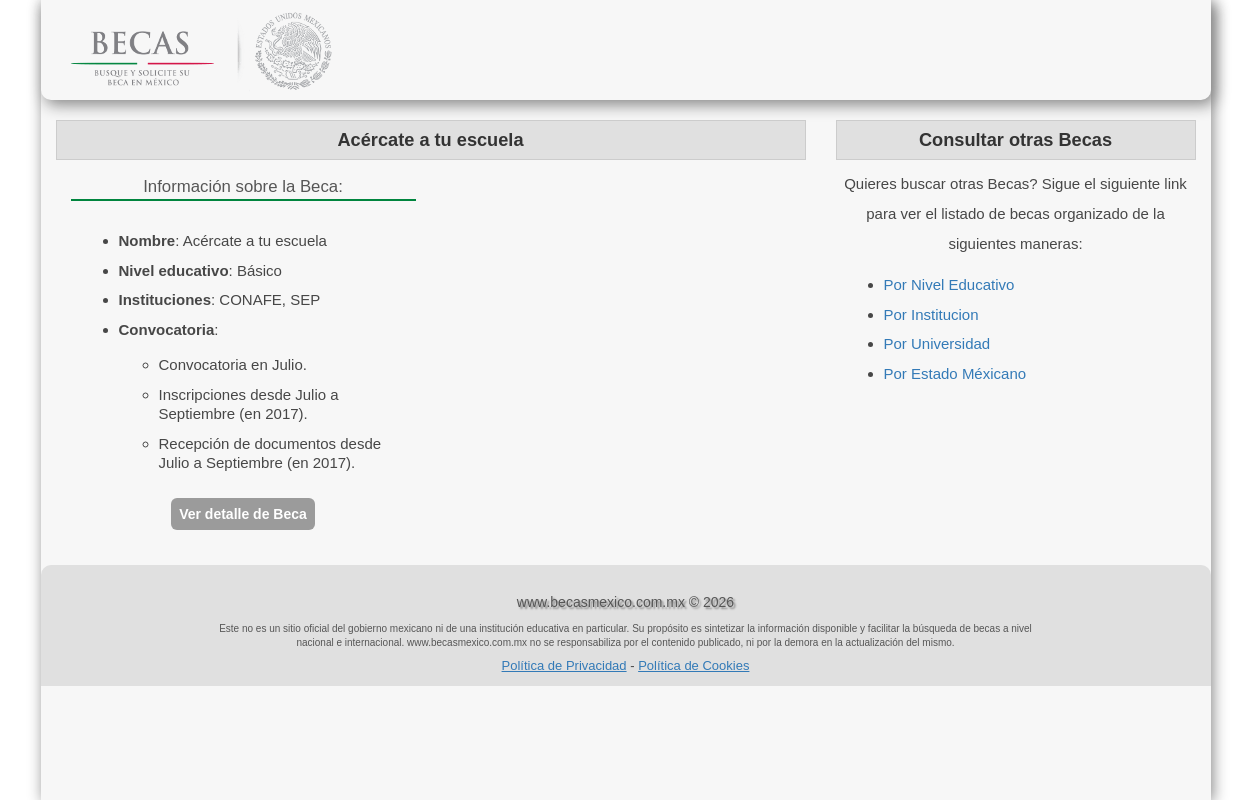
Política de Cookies (693, 665)
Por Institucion (931, 314)
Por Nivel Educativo (949, 284)
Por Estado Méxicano (955, 373)
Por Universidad (937, 343)
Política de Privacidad (564, 665)
